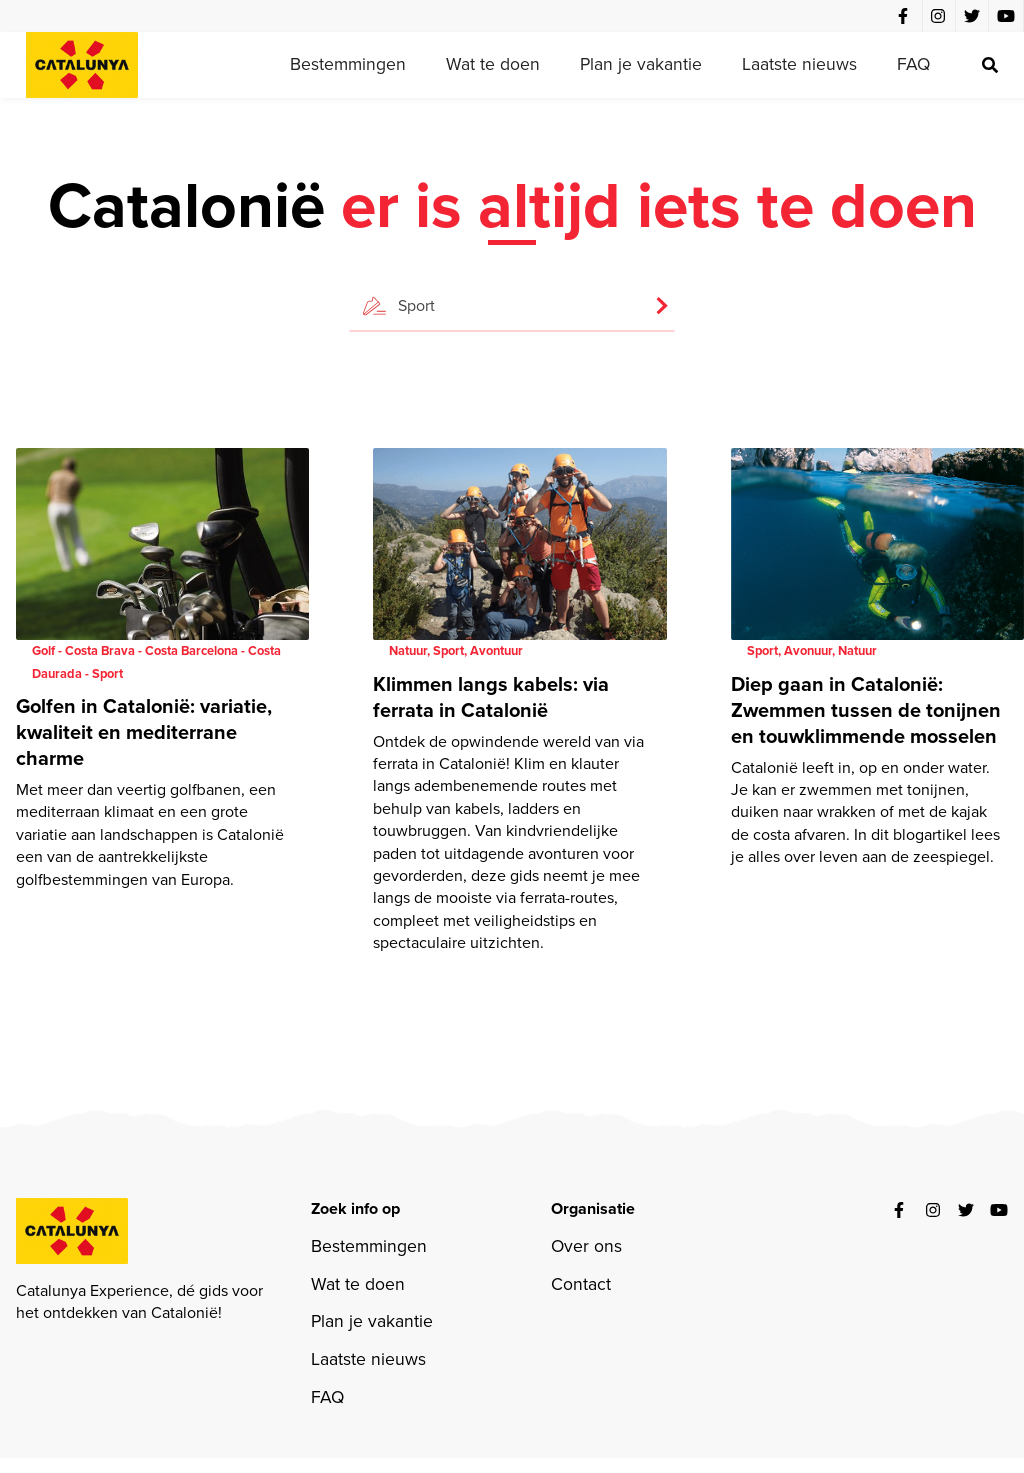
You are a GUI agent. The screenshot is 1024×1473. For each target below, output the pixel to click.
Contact (581, 1284)
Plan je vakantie (641, 64)
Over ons (586, 1246)
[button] (511, 296)
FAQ (913, 64)
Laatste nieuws (799, 64)
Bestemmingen (348, 64)
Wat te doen (493, 64)
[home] (82, 65)
